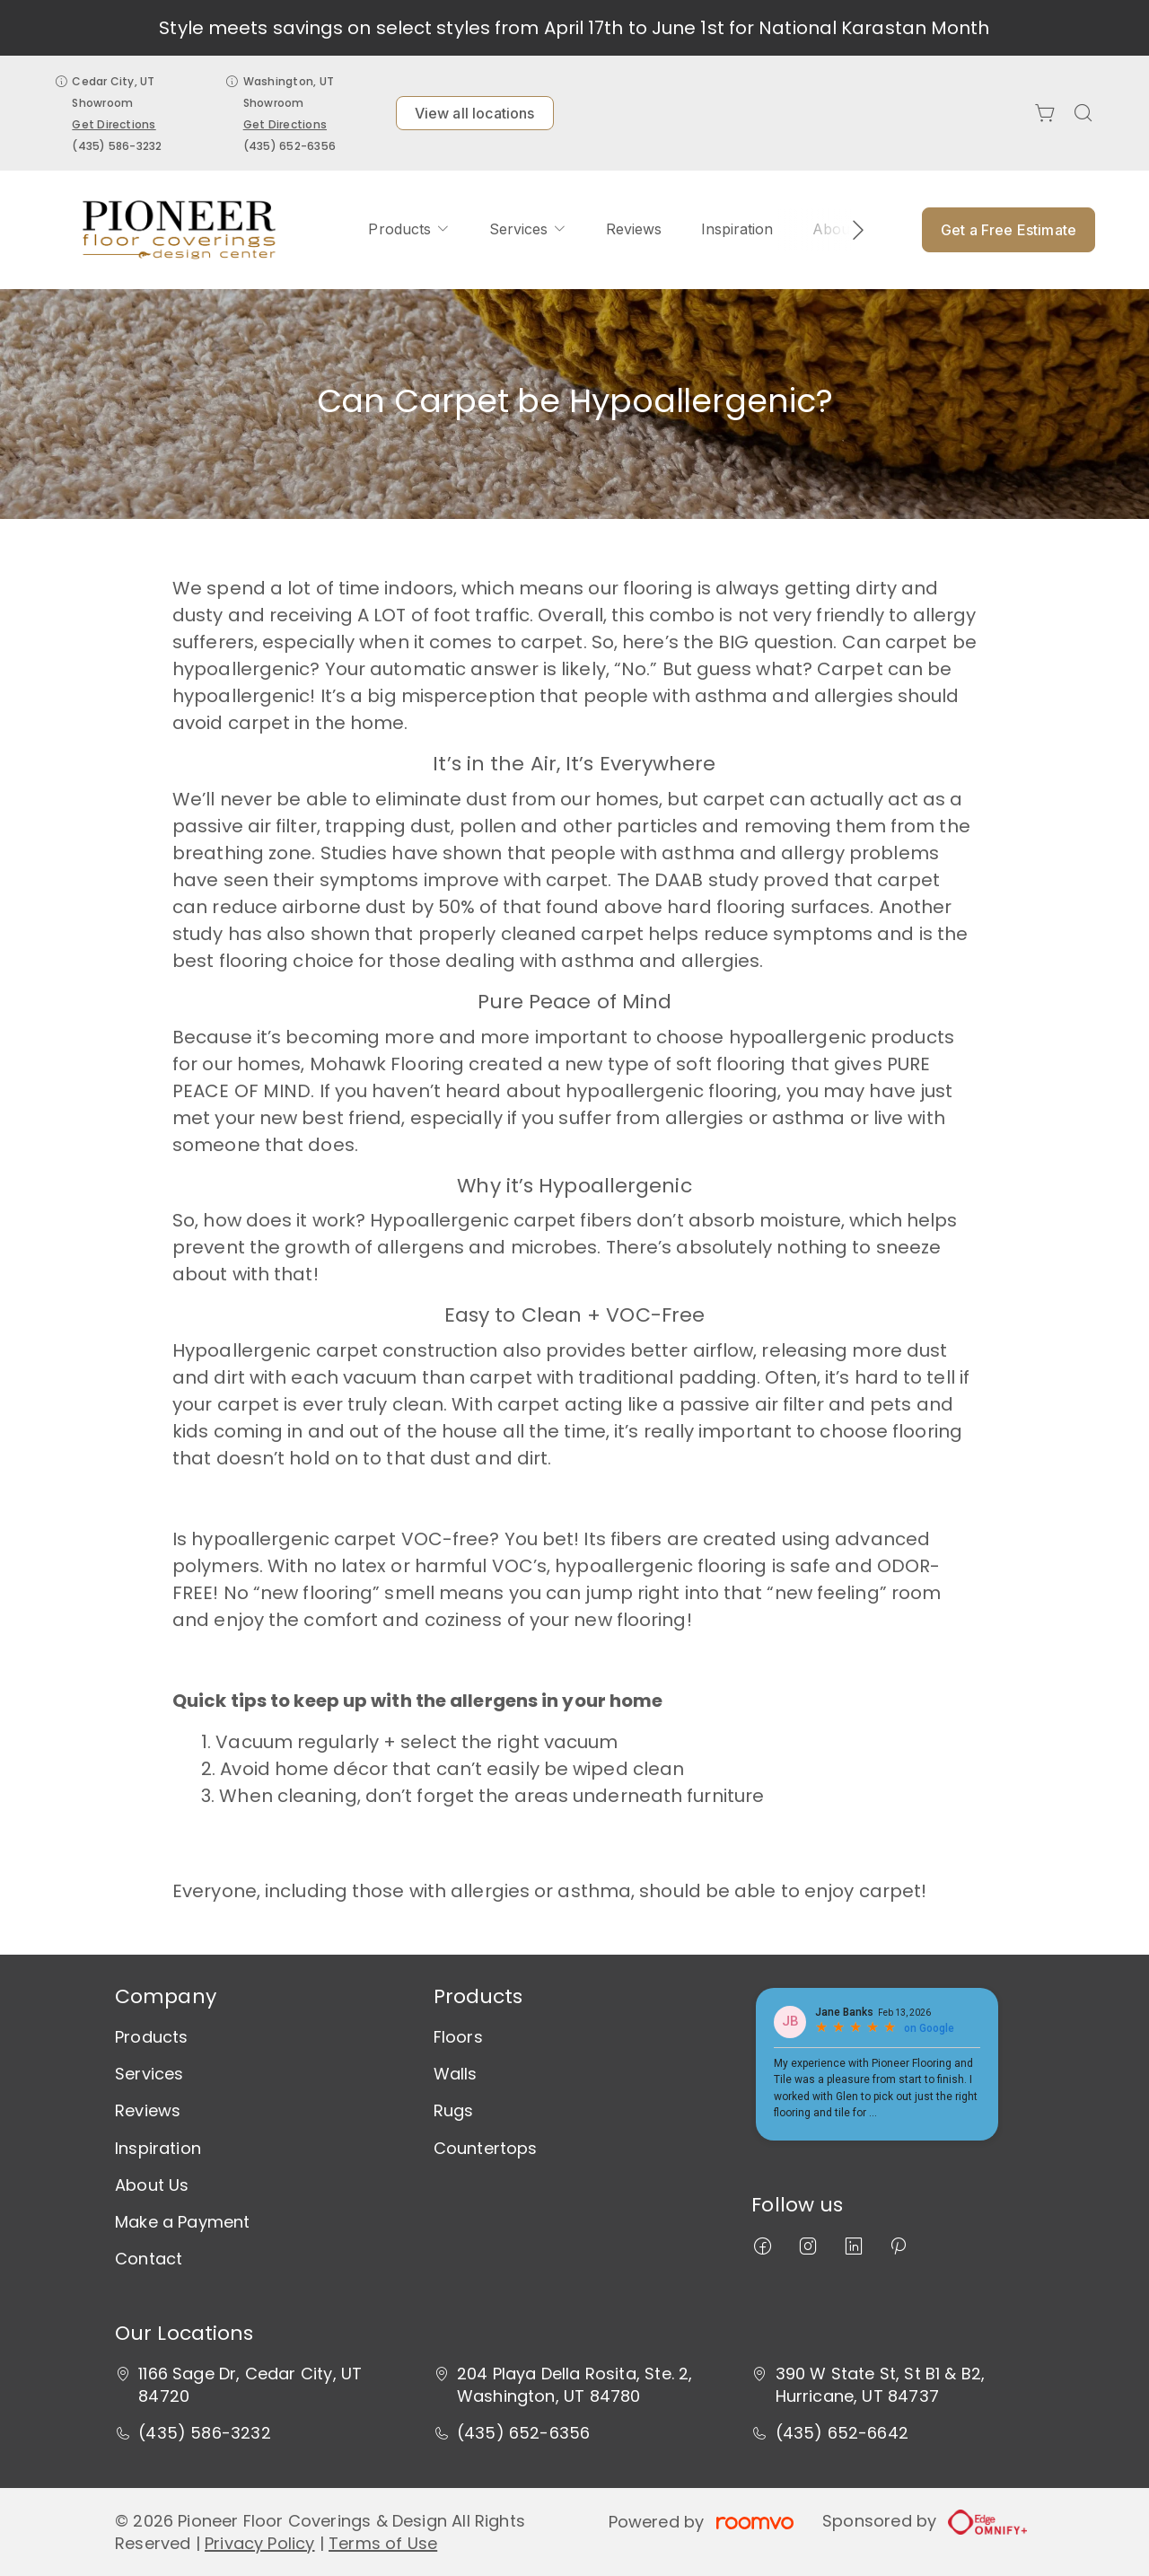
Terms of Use (383, 2543)
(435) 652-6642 (842, 2433)
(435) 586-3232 (117, 146)
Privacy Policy (260, 2543)
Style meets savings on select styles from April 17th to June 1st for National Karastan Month (574, 27)
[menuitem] (408, 230)
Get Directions (113, 124)
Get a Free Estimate (1008, 230)
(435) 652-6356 (289, 146)
